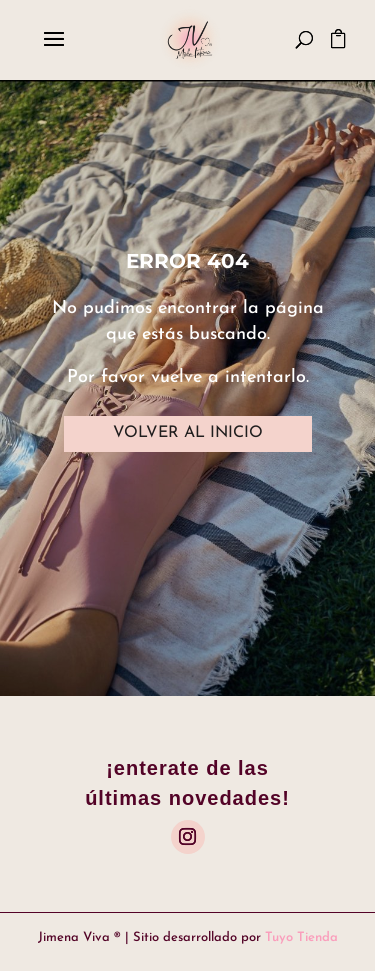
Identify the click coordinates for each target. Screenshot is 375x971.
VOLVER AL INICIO (188, 433)
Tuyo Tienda (301, 937)
